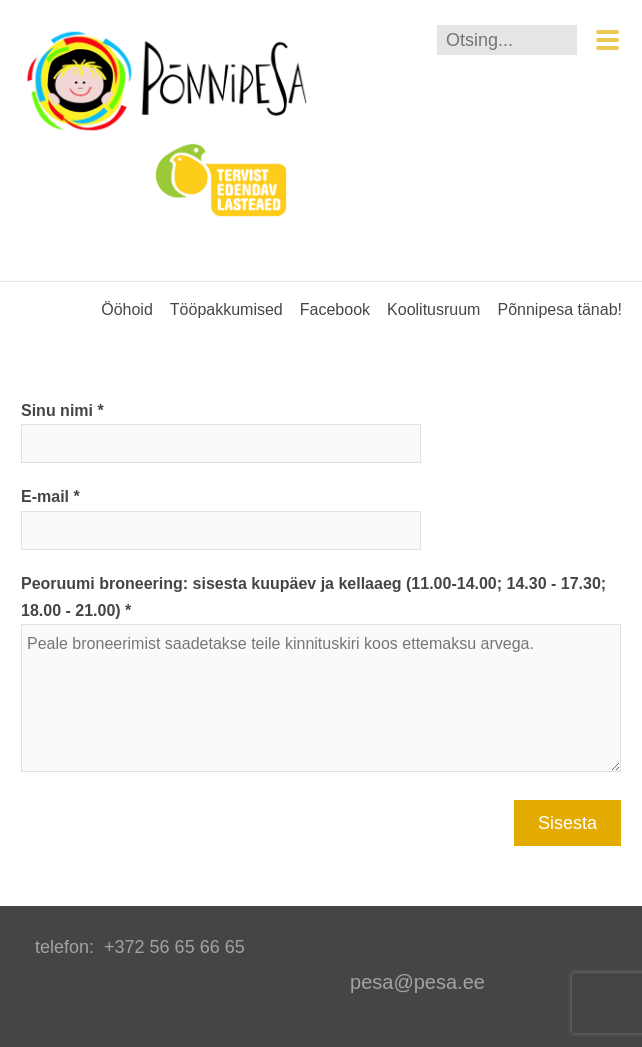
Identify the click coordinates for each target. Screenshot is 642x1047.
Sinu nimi (57, 410)
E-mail (45, 496)
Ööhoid (127, 309)
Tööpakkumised (226, 309)
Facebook (335, 309)
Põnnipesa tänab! (559, 309)
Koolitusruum (433, 309)
